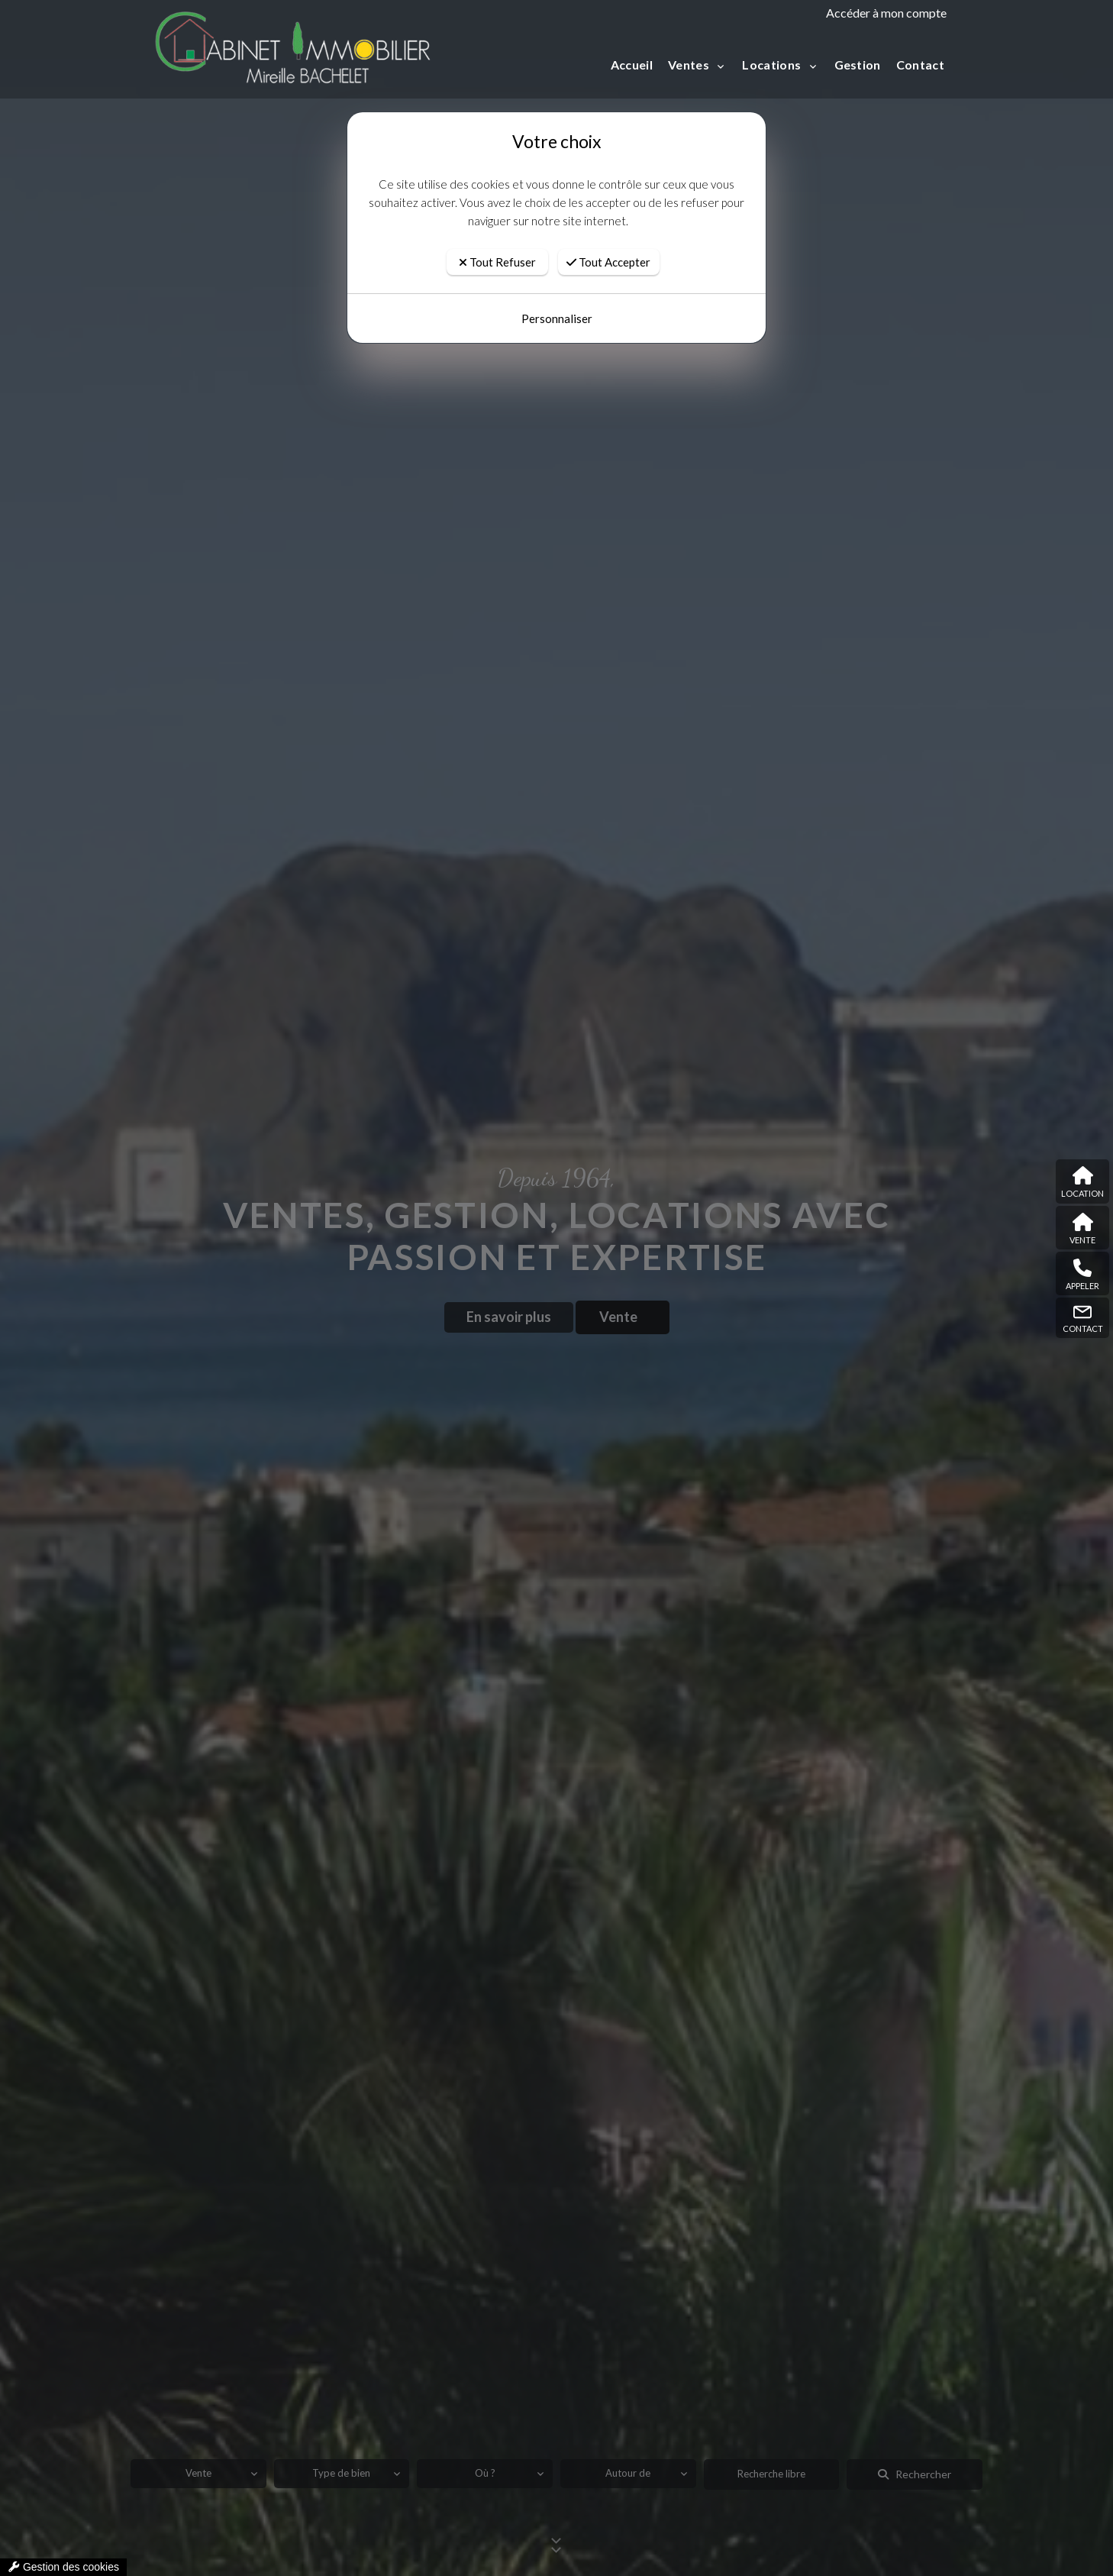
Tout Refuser (497, 234)
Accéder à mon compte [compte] (886, 12)
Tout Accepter (608, 234)
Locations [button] (772, 64)
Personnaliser (556, 290)
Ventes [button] (689, 64)
